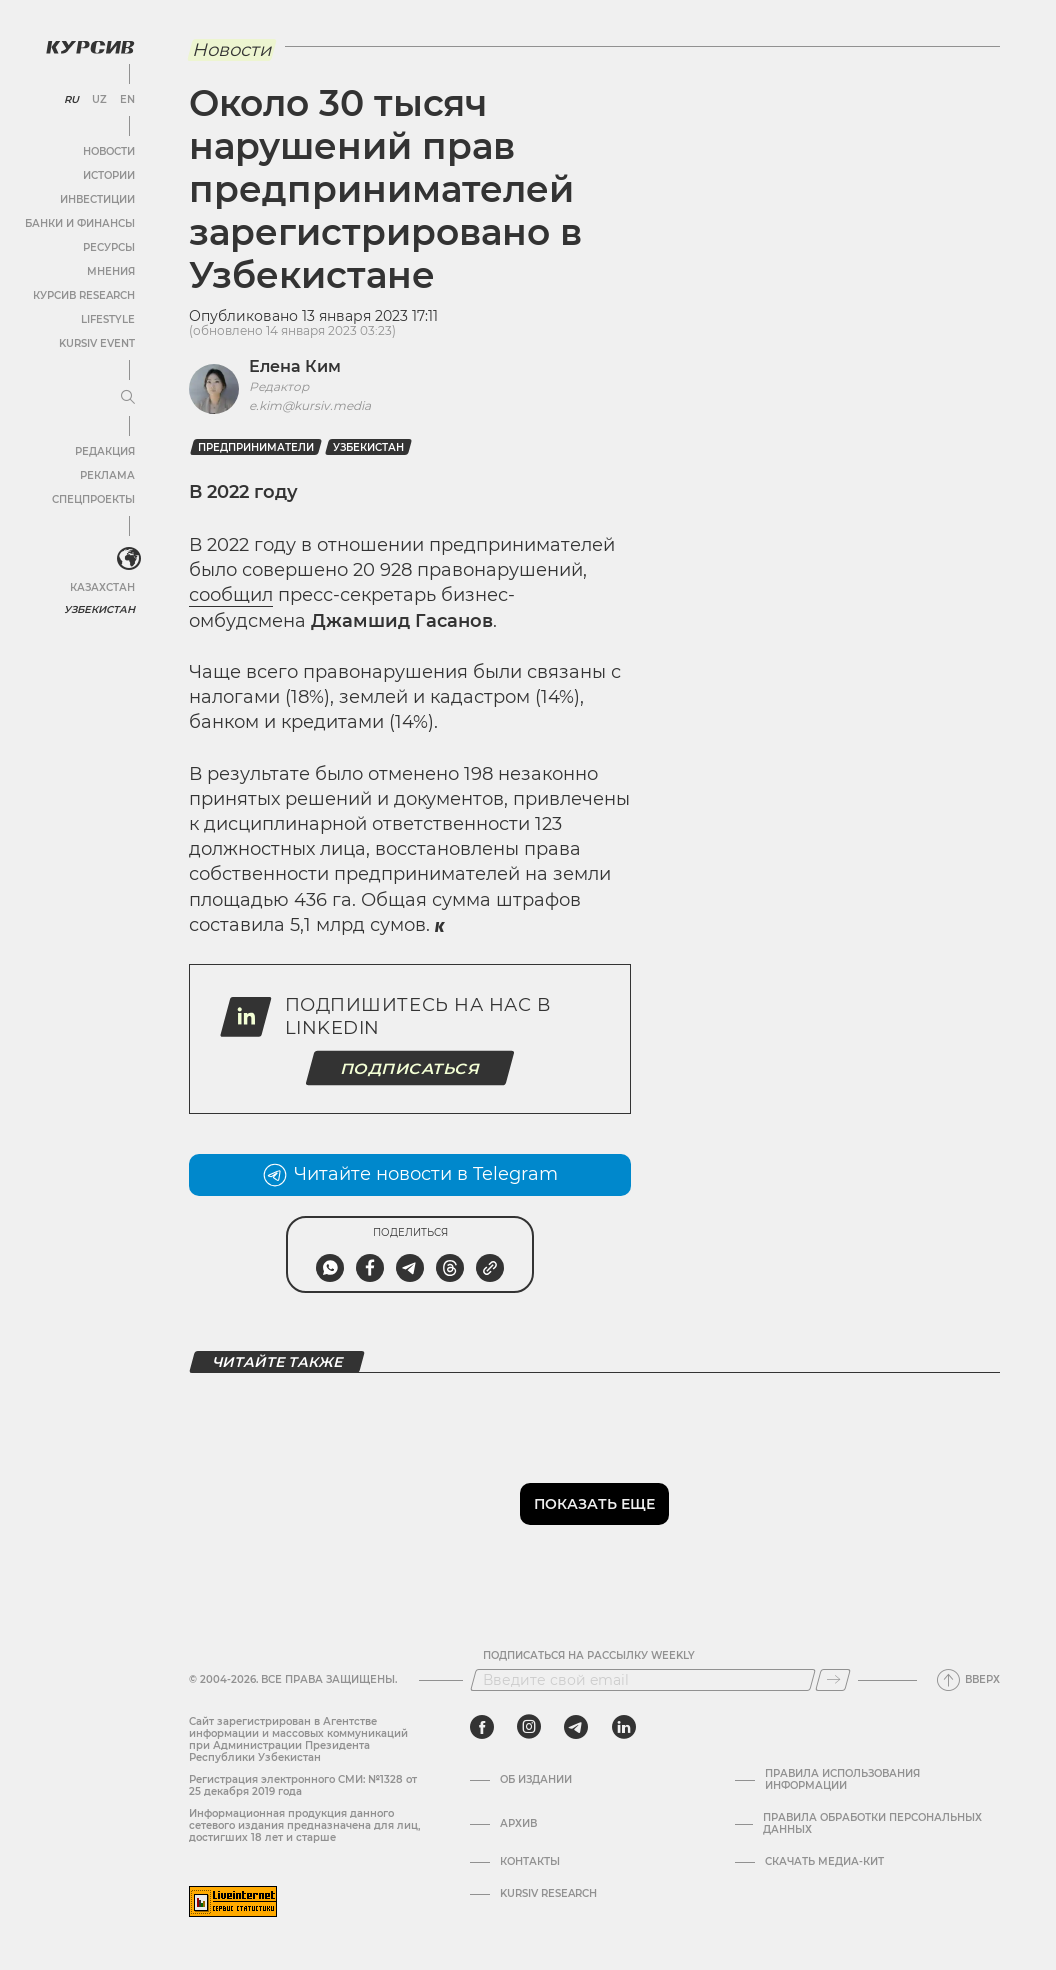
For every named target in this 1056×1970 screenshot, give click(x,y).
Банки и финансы (80, 223)
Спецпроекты (93, 499)
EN (127, 100)
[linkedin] (623, 1727)
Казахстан (102, 587)
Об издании (536, 1780)
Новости (109, 151)
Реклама (107, 475)
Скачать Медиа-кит (824, 1862)
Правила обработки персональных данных (872, 1824)
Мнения (111, 271)
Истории (109, 175)
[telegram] (576, 1727)
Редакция (105, 451)
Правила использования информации (842, 1780)
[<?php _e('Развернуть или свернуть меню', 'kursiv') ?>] (129, 559)
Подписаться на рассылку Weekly (589, 1656)
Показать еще (594, 1504)
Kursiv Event (97, 343)
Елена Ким (295, 366)
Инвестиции (97, 199)
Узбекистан (99, 609)
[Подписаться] (833, 1680)
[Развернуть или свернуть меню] (128, 398)
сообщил (231, 595)
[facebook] (482, 1727)
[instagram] (529, 1727)
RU (71, 100)
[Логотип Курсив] (90, 47)
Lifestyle (108, 319)
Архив (518, 1824)
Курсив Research (84, 295)
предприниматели (256, 447)
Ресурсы (109, 247)
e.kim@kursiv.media (310, 405)
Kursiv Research (548, 1894)
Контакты (530, 1862)
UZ (99, 100)
